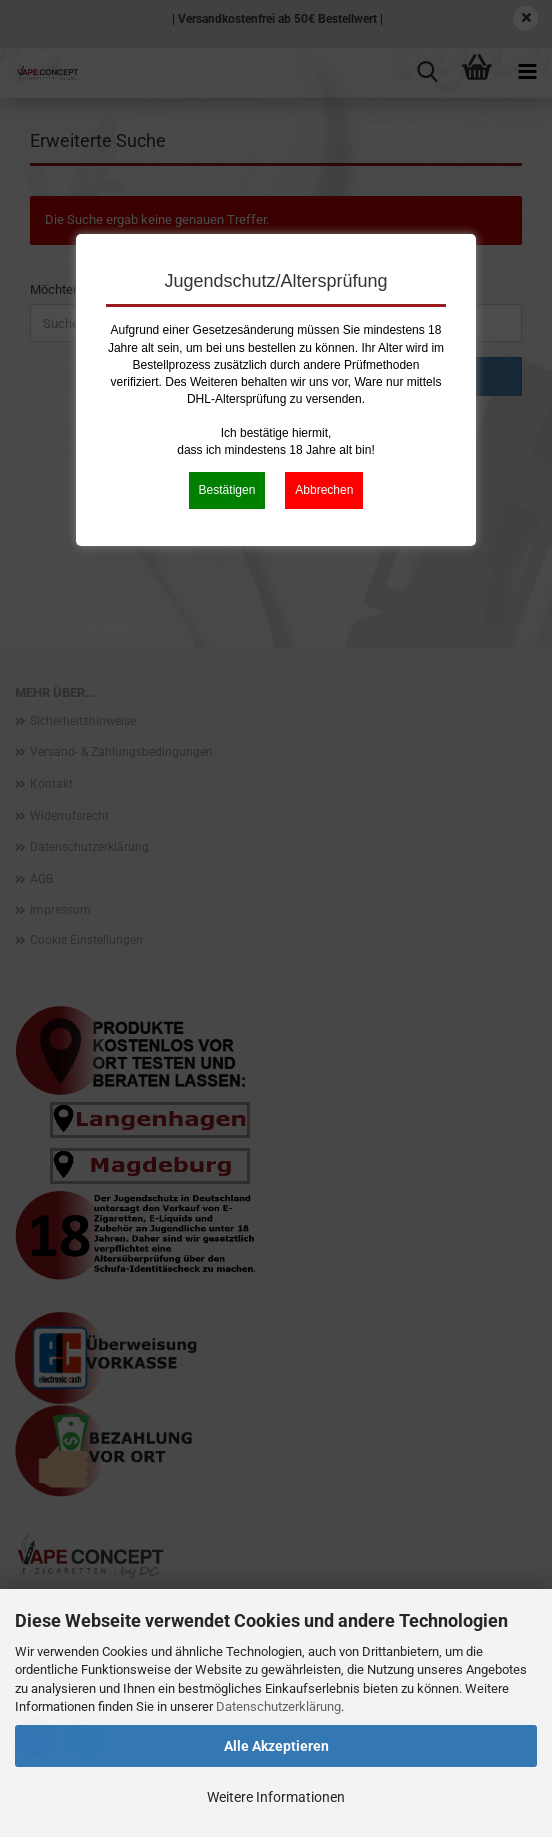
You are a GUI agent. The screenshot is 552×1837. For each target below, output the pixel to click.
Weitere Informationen (276, 1797)
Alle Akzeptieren (276, 1746)
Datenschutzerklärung (278, 1706)
